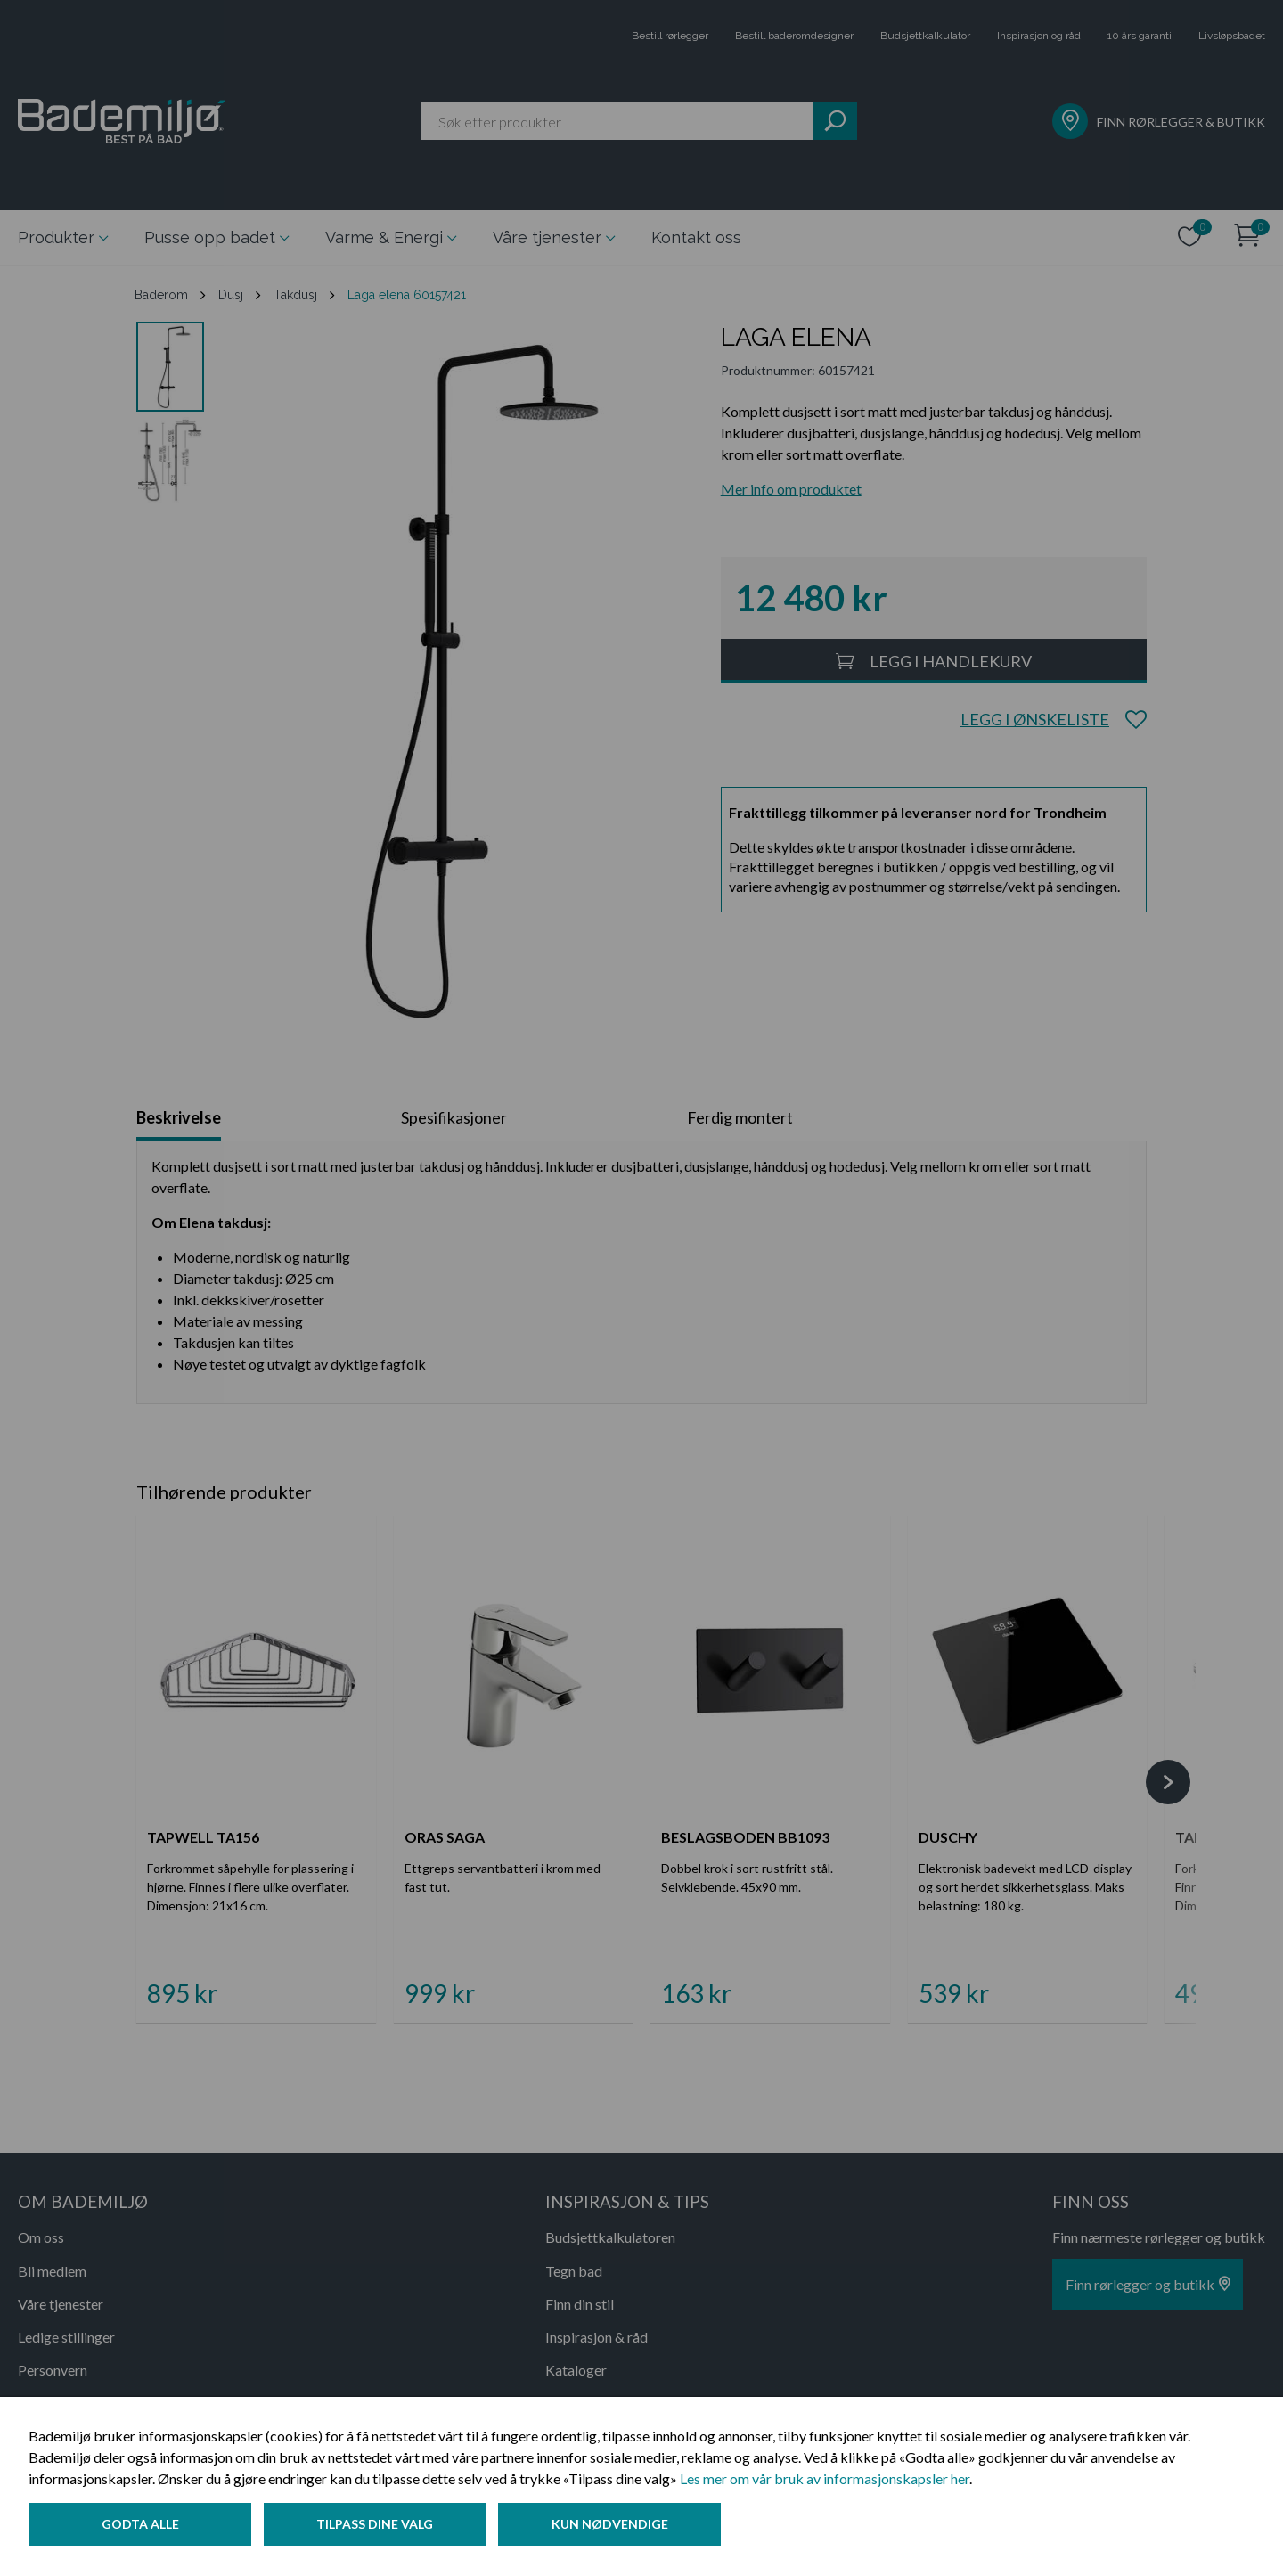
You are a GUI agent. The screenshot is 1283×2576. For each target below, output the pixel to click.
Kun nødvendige (614, 2525)
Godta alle (140, 2525)
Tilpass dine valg (377, 2525)
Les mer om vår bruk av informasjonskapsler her (824, 2480)
